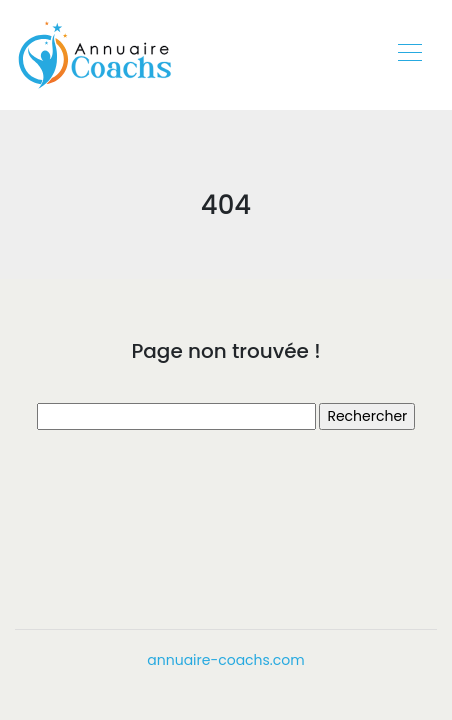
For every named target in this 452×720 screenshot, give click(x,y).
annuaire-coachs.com (225, 660)
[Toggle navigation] (409, 55)
